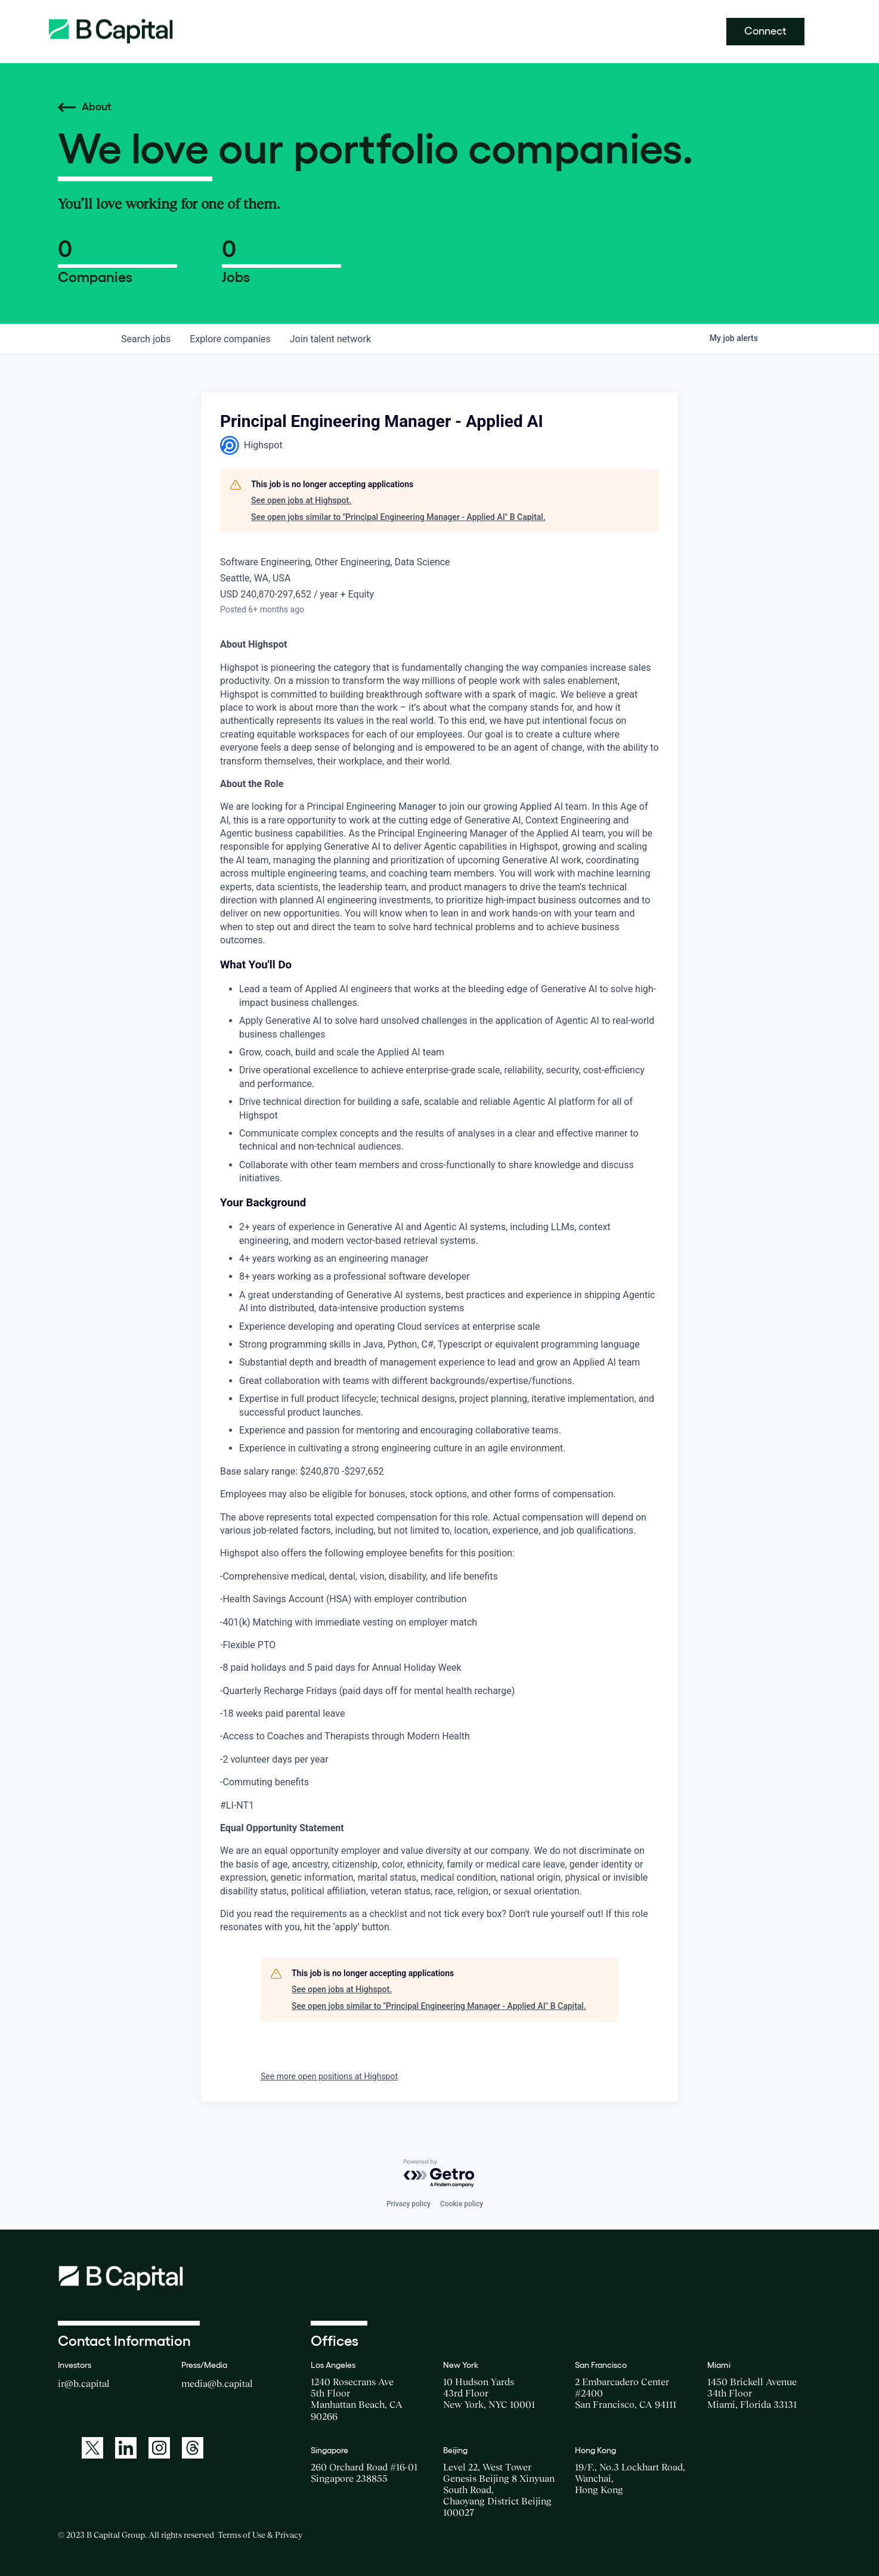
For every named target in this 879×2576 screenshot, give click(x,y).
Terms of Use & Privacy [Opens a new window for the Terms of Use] (260, 2535)
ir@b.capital (84, 2383)
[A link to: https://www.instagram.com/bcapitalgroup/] (159, 2448)
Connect (765, 31)
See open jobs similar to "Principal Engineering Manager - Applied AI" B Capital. (398, 517)
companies (230, 339)
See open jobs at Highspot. (301, 500)
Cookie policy (461, 2204)
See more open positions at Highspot (329, 2076)
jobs (146, 339)
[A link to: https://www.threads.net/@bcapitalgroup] (192, 2448)
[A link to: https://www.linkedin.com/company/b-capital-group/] (126, 2448)
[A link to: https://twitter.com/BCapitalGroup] (92, 2448)
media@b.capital (217, 2383)
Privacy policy (408, 2204)
